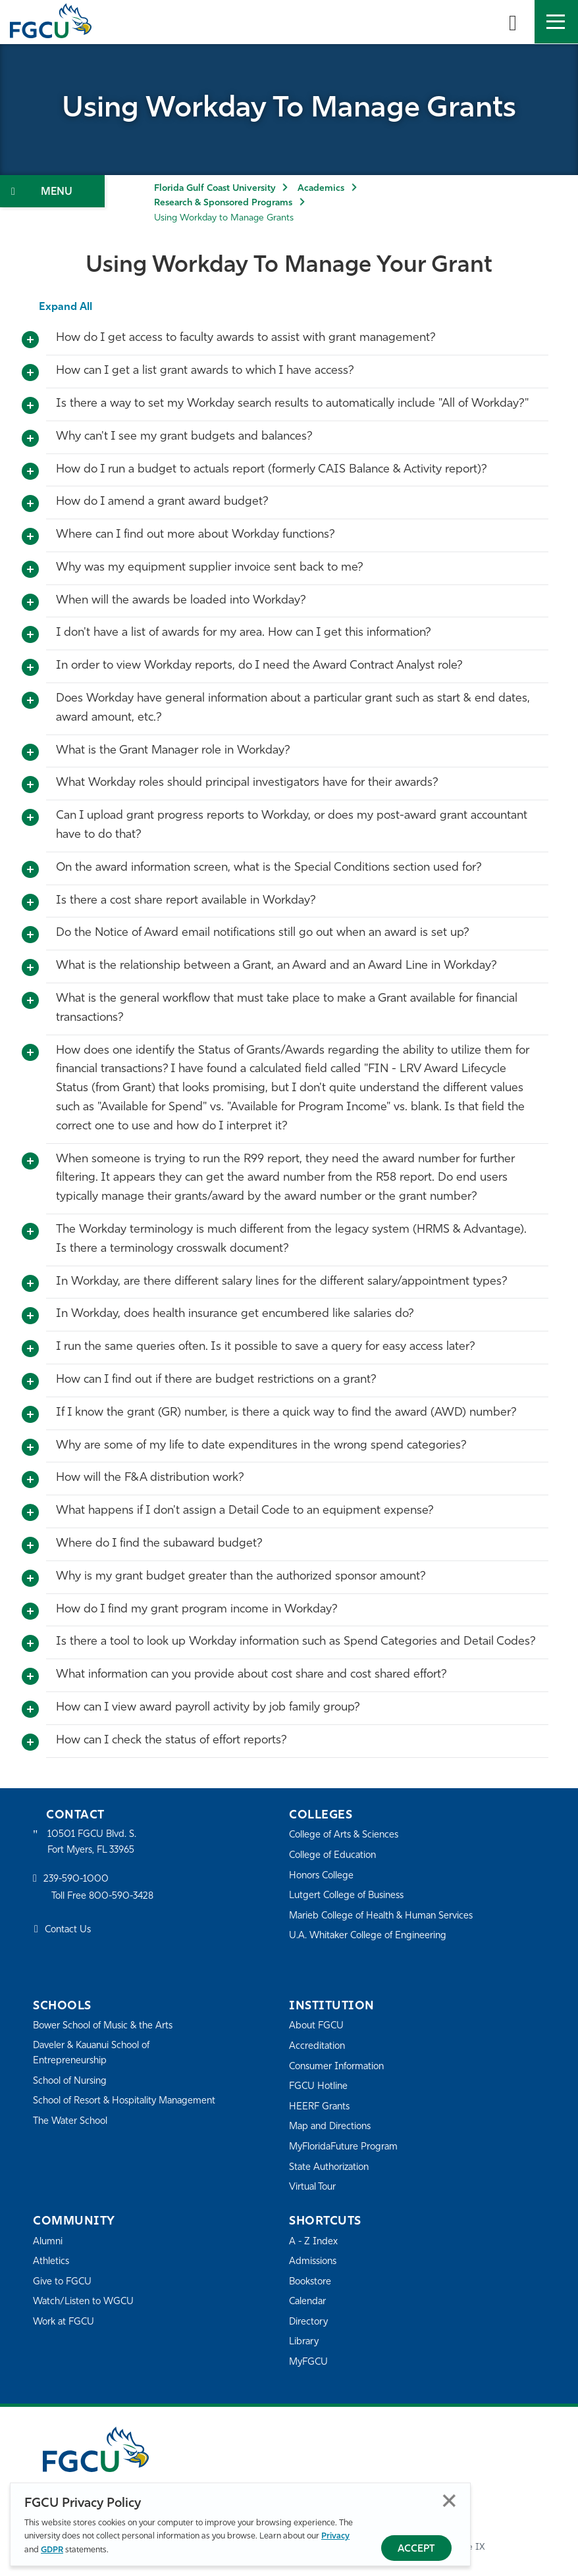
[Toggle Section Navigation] (52, 191)
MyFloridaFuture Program (346, 2147)
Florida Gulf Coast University (214, 188)
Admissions (314, 2262)
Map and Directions (332, 2127)
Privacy (335, 2536)
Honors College (323, 1876)
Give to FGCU (63, 2282)
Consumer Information (340, 2067)
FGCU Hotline (319, 2087)
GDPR (52, 2550)
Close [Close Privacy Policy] (449, 2500)
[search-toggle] (513, 21)
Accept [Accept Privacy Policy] (416, 2549)
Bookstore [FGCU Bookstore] (312, 2282)
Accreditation (318, 2046)
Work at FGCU (65, 2322)
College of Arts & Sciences (346, 1835)
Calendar (308, 2302)
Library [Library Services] (304, 2342)
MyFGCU (309, 2362)
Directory (309, 2322)
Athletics (51, 2262)
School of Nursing (72, 2082)
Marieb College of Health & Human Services (385, 1916)
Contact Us (69, 1931)
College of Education (335, 1856)
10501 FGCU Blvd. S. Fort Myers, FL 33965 (93, 1842)
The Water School (72, 2137)
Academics (321, 188)
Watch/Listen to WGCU (86, 2302)
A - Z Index (314, 2242)
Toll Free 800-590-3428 (105, 1898)
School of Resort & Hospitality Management (99, 2109)
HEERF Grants (321, 2107)
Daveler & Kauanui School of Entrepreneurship (96, 2054)
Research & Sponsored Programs (223, 203)
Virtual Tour (314, 2187)
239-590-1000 (77, 1881)
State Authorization (331, 2168)
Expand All (66, 307)
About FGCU (317, 2026)
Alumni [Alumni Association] (48, 2242)
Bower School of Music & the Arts (107, 2026)
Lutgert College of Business (350, 1896)
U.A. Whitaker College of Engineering (371, 1936)
